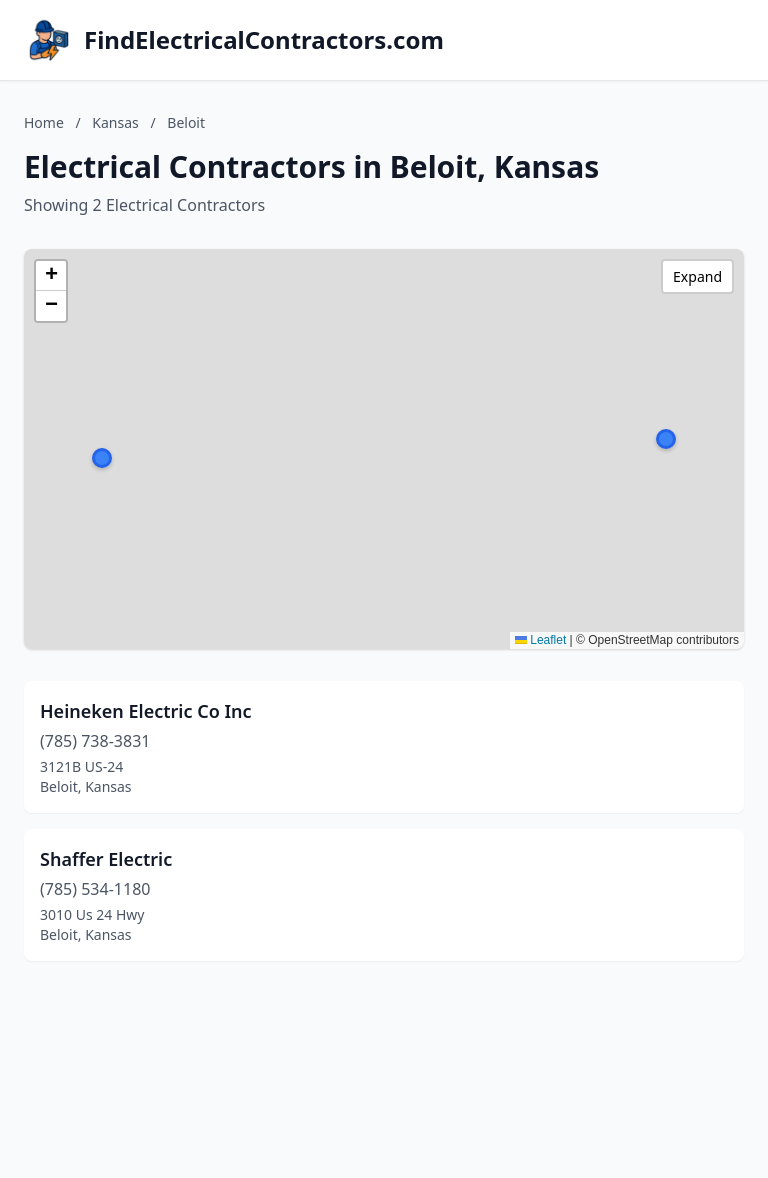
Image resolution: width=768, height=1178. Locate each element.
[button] (666, 439)
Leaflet (540, 640)
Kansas (115, 122)
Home (44, 122)
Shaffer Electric (106, 859)
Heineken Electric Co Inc (146, 711)
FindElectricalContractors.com (264, 40)
